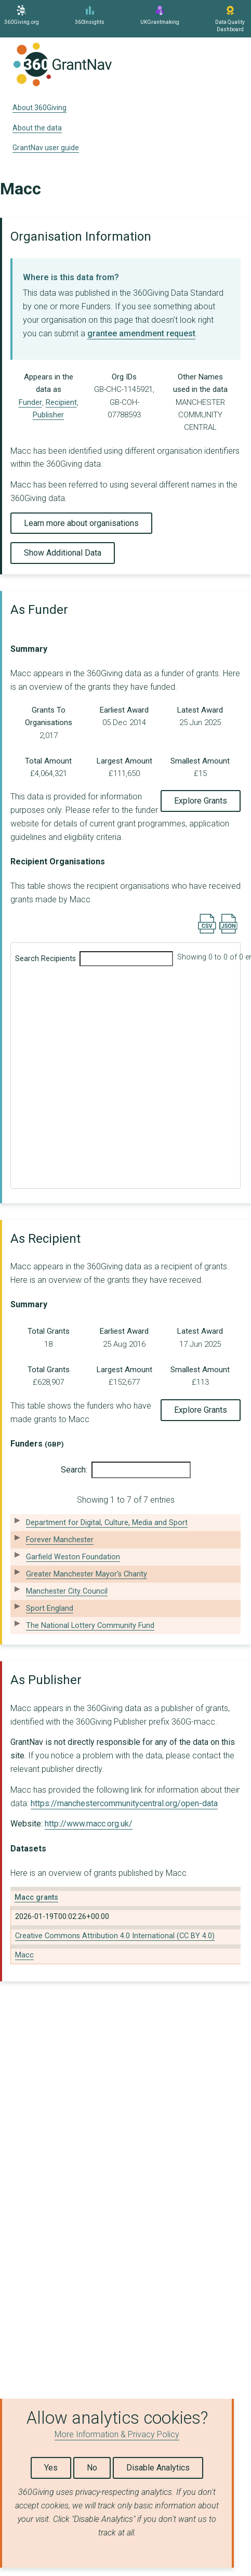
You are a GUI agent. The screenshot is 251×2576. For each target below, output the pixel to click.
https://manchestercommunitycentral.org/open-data (124, 1803)
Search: (126, 1470)
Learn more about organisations (81, 523)
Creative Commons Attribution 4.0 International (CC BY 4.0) (115, 1935)
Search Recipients (94, 958)
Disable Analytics (158, 2468)
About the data (37, 128)
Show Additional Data (62, 553)
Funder (30, 402)
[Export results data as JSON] (228, 931)
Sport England (49, 1608)
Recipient (61, 402)
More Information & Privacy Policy (117, 2434)
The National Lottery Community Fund (90, 1625)
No (92, 2468)
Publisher (48, 414)
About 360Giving (39, 107)
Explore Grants (200, 801)
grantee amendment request (141, 333)
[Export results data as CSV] (207, 931)
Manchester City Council (67, 1591)
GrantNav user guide (45, 147)
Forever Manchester (60, 1539)
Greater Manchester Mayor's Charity (86, 1574)
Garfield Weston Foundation (73, 1557)
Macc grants (36, 1897)
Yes (51, 2468)
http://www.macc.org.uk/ (89, 1824)
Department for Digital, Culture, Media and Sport (107, 1522)
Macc (24, 1955)
